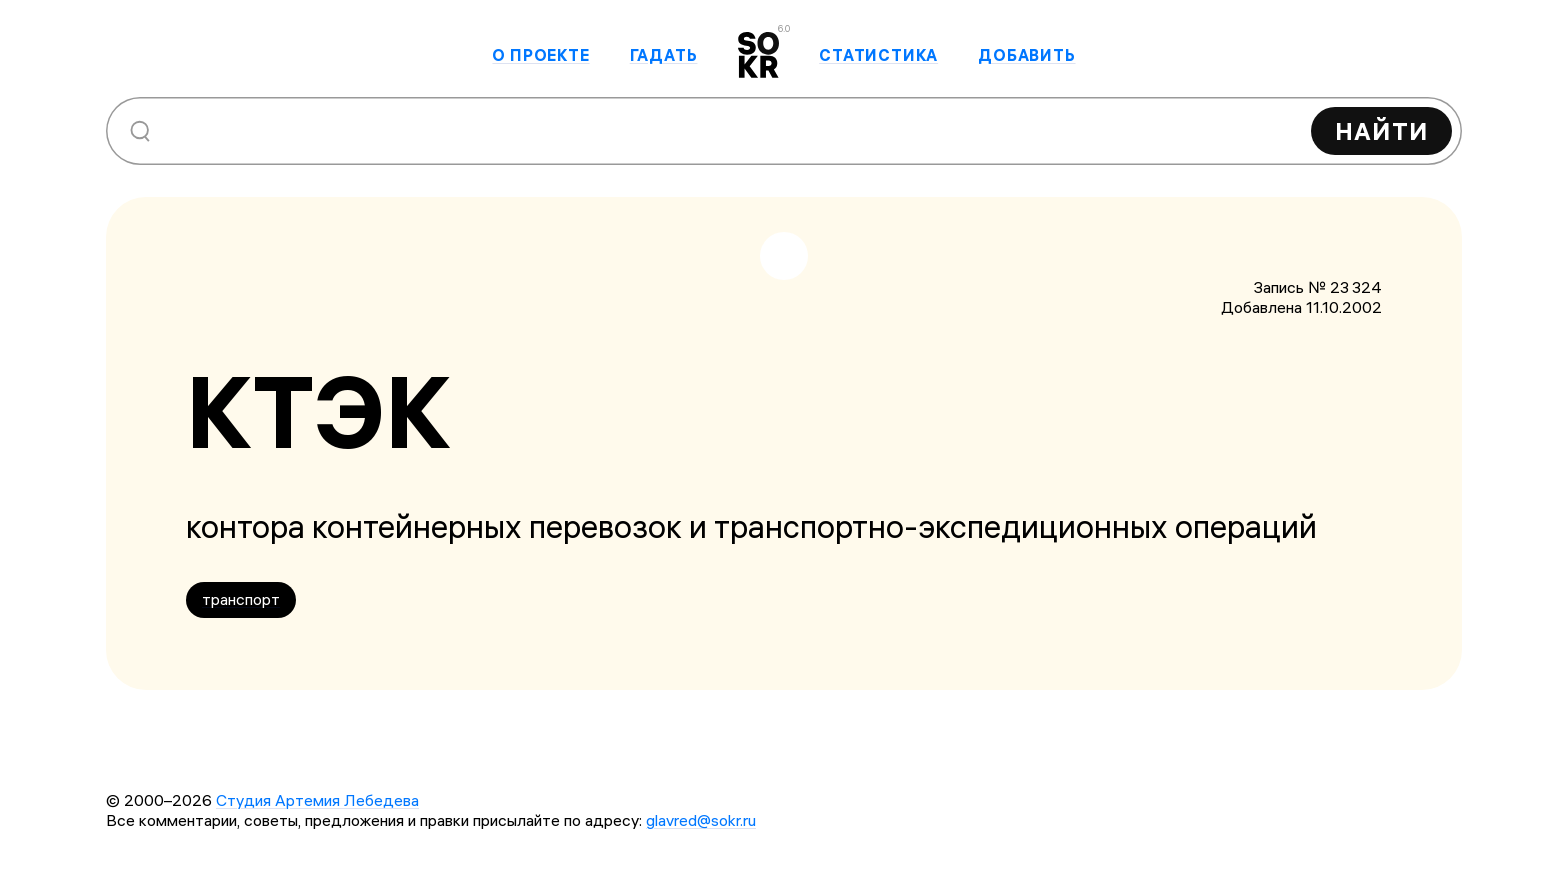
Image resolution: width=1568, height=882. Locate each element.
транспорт (241, 599)
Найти (1381, 131)
